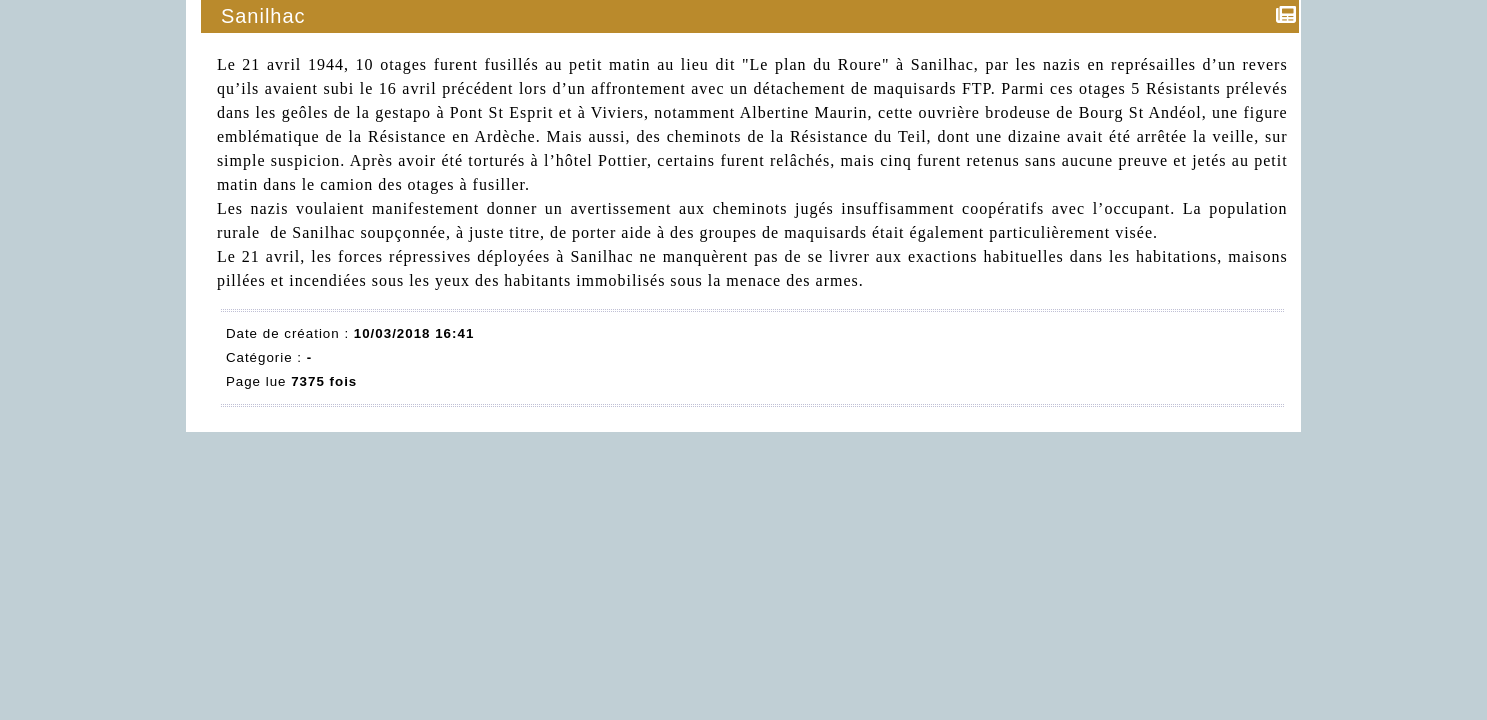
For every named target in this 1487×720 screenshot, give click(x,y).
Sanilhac (264, 16)
